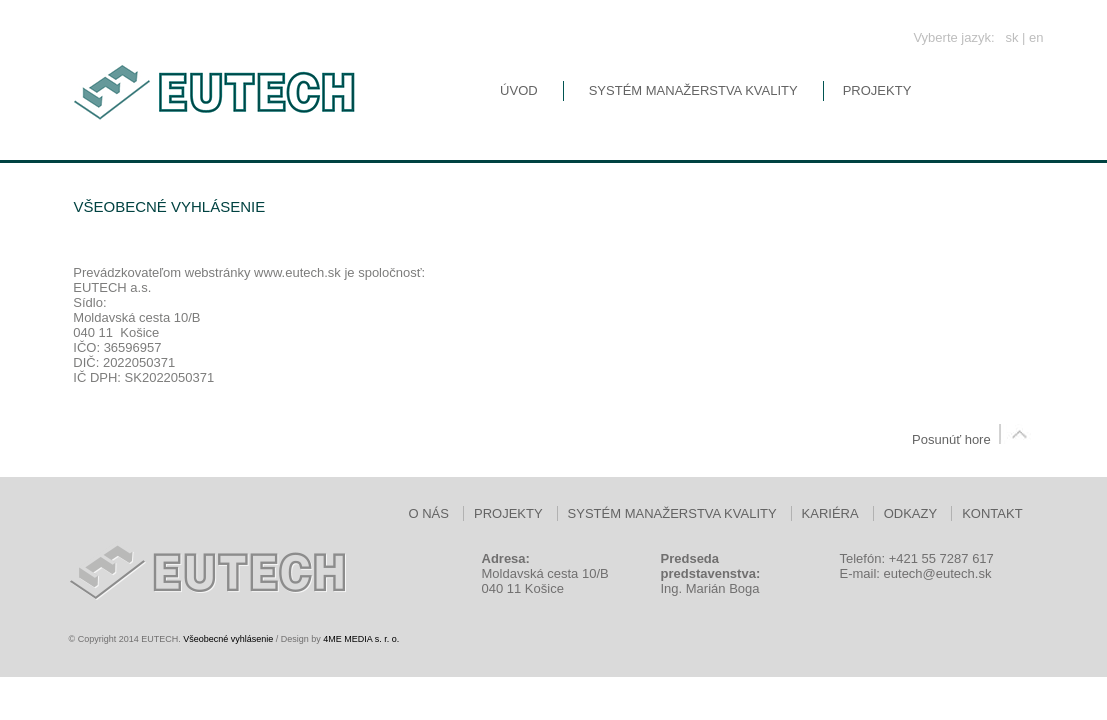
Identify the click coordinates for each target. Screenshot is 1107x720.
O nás (429, 513)
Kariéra (830, 513)
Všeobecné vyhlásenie (228, 639)
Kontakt (992, 513)
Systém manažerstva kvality (693, 90)
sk (1011, 37)
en (1036, 37)
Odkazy (910, 513)
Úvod (519, 90)
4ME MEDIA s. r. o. (361, 639)
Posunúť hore (973, 439)
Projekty (877, 90)
